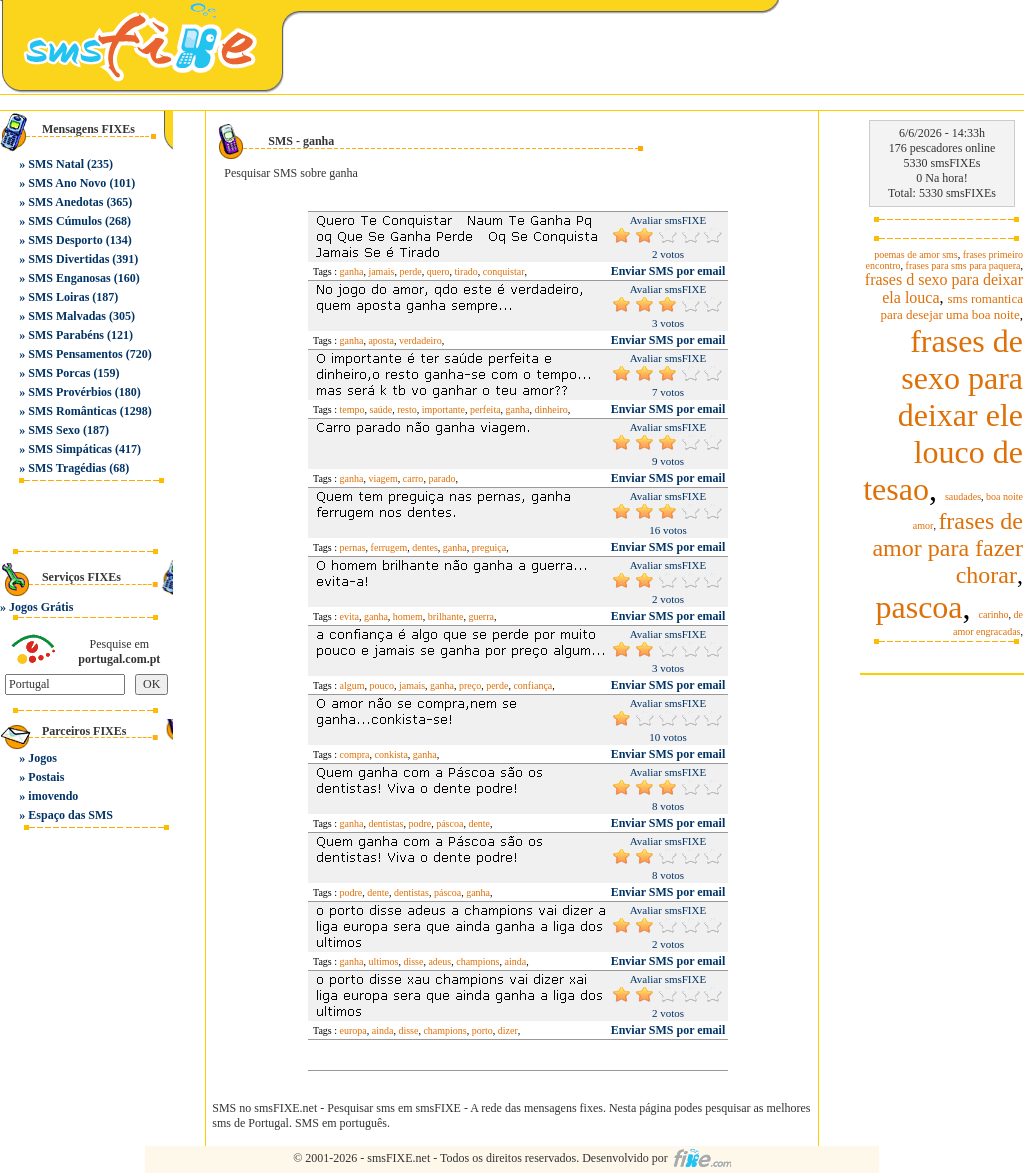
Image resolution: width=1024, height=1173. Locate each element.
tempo (352, 409)
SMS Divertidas (68, 259)
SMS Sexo (54, 430)
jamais (381, 271)
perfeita (485, 409)
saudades (963, 496)
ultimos (383, 961)
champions (477, 961)
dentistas (385, 823)
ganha (352, 271)
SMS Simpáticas (70, 449)
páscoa (449, 823)
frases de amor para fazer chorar (947, 548)
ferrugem (389, 547)
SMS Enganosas (69, 278)
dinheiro (551, 409)
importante (443, 409)
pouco (382, 685)
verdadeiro (420, 340)
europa (353, 1030)
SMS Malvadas (67, 316)
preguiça (489, 547)
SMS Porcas (59, 373)
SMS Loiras (58, 297)
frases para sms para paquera (963, 265)
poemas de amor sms (916, 254)
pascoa (918, 607)
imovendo (53, 796)
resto (406, 409)
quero (438, 271)
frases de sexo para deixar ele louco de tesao (943, 415)
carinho (994, 614)
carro (413, 478)
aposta (381, 340)
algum (352, 685)
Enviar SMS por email (668, 271)
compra (355, 754)
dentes (425, 547)
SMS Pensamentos (75, 354)
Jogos (42, 758)
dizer (508, 1030)
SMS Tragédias (67, 468)
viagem (382, 478)
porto (482, 1030)
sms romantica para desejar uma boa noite (951, 306)
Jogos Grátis (41, 607)
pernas (353, 547)
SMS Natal (56, 164)
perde (411, 271)
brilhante (446, 616)
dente (479, 823)
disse (413, 961)
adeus (439, 961)
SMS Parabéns (66, 335)
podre (419, 823)
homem (408, 616)
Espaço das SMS (70, 815)
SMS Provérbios (69, 392)
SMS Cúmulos (65, 221)
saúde (381, 409)
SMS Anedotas (65, 202)
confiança (532, 685)
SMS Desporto (65, 240)
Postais (46, 777)
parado (441, 478)
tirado (466, 271)
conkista (391, 754)
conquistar (504, 271)
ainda (516, 961)
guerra (481, 616)
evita (349, 616)
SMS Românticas (72, 411)
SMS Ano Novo (67, 183)
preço (470, 685)
